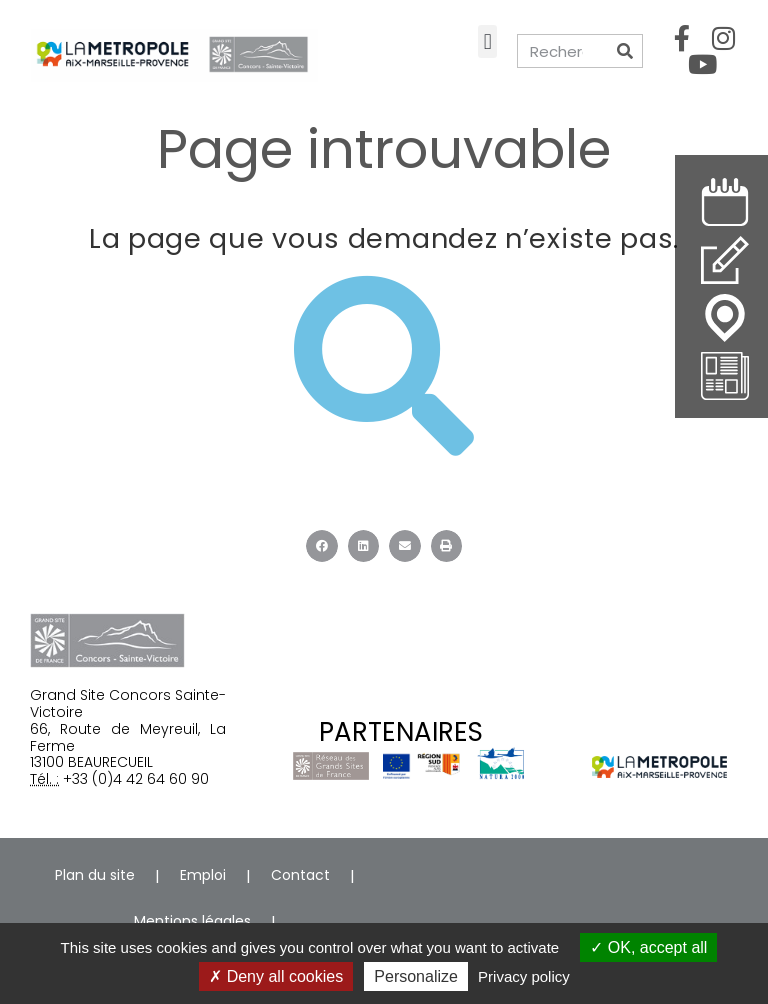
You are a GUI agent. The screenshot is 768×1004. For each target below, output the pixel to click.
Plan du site (95, 875)
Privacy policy (524, 976)
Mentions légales (192, 921)
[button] (487, 41)
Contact (300, 875)
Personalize (416, 976)
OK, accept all (648, 947)
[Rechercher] (625, 51)
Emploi (203, 875)
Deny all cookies (276, 976)
